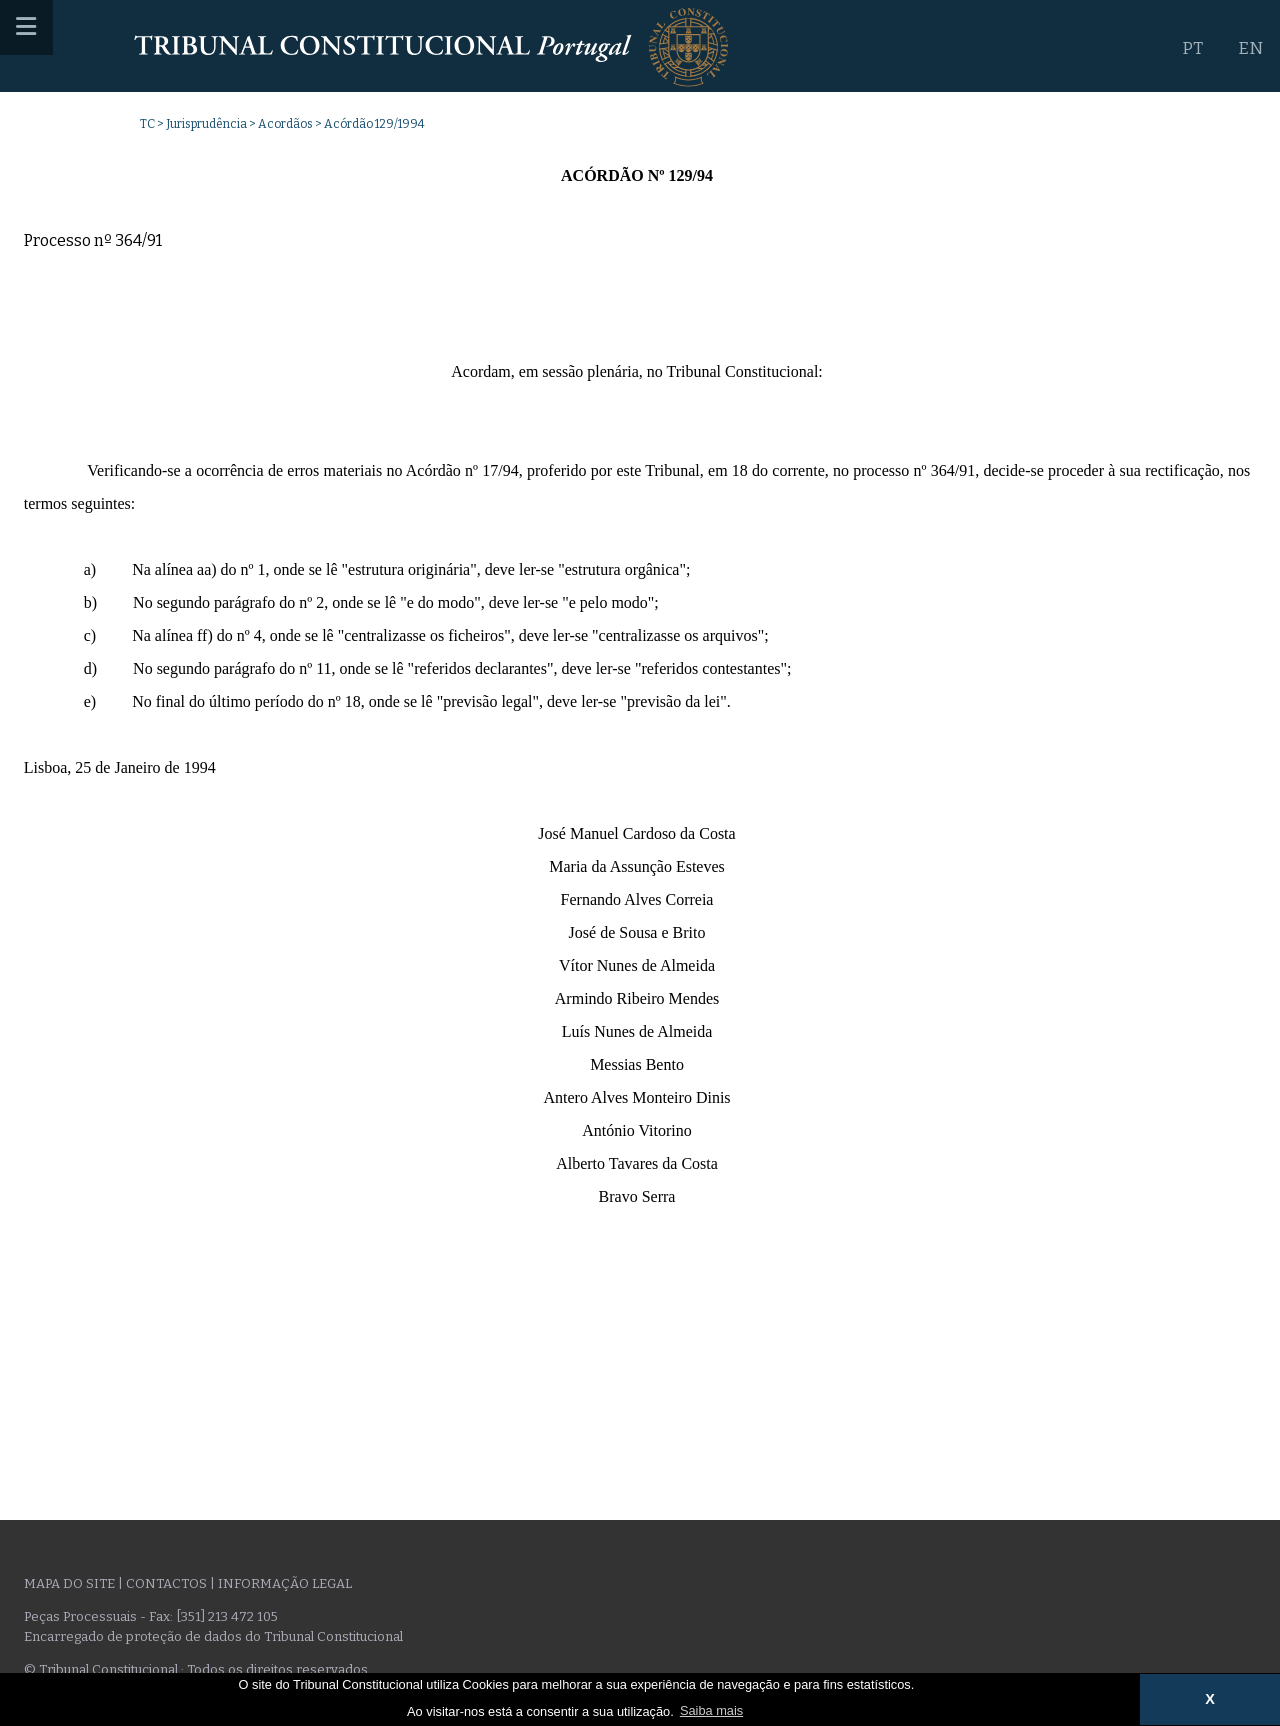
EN (1250, 48)
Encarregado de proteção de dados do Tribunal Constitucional (213, 1636)
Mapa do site (69, 1583)
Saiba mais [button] (711, 1710)
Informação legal (285, 1583)
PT (1192, 48)
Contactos (166, 1583)
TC (147, 124)
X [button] (1210, 1699)
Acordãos (285, 124)
